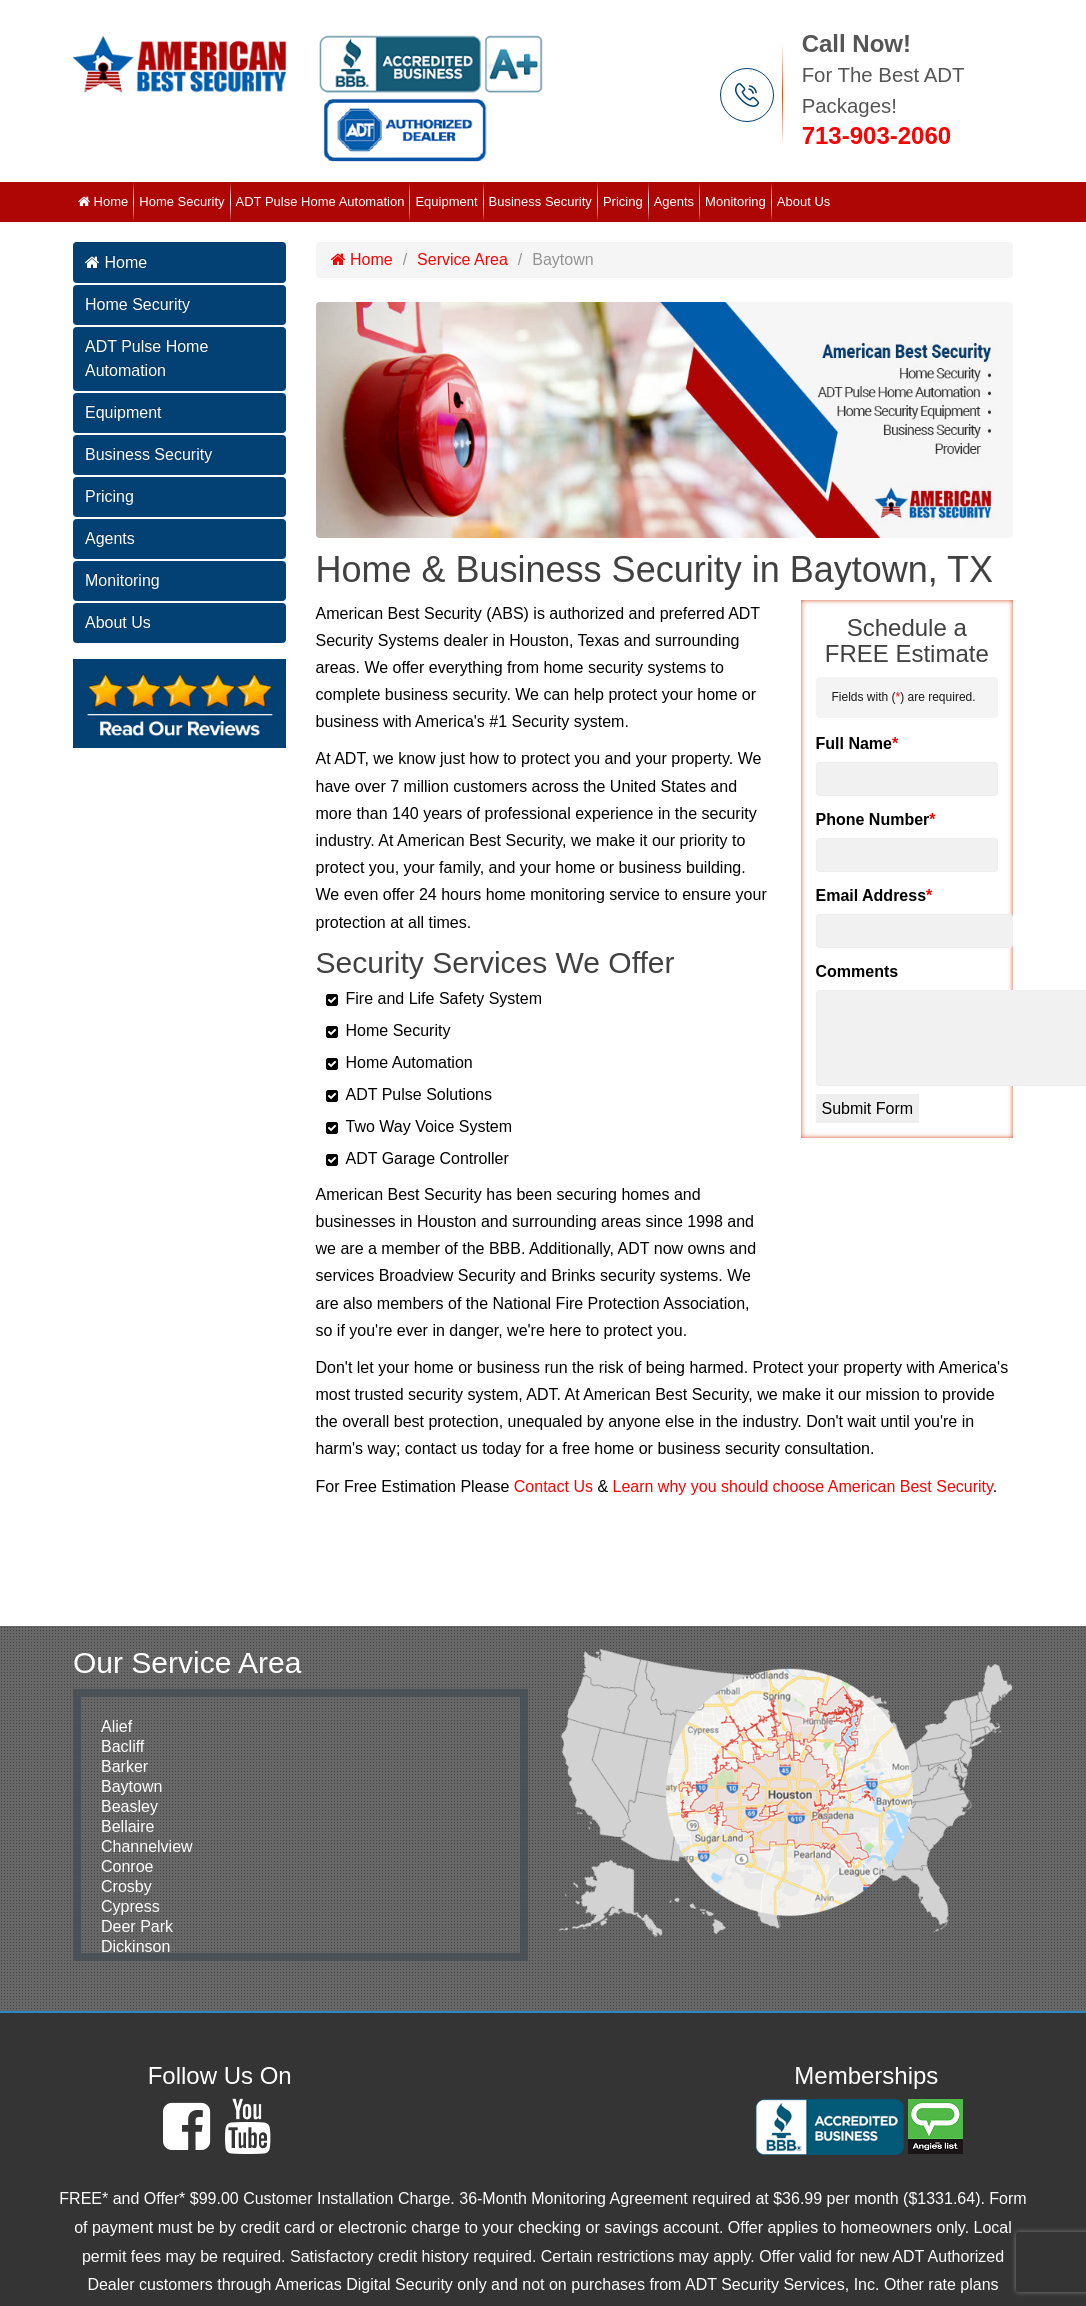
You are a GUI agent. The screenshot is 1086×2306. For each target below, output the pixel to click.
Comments (857, 971)
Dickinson (135, 1946)
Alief (116, 1726)
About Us (803, 201)
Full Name (857, 743)
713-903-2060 (876, 135)
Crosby (126, 1886)
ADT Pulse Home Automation (320, 201)
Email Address (874, 895)
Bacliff (122, 1746)
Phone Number (876, 819)
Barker (124, 1766)
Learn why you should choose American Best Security (803, 1486)
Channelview (147, 1846)
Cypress (130, 1906)
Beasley (129, 1806)
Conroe (127, 1866)
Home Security (181, 201)
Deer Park (137, 1926)
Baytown (131, 1786)
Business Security (540, 201)
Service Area (462, 259)
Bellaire (127, 1826)
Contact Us (553, 1486)
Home (103, 201)
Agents (674, 201)
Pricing (623, 201)
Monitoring (735, 201)
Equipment (446, 201)
